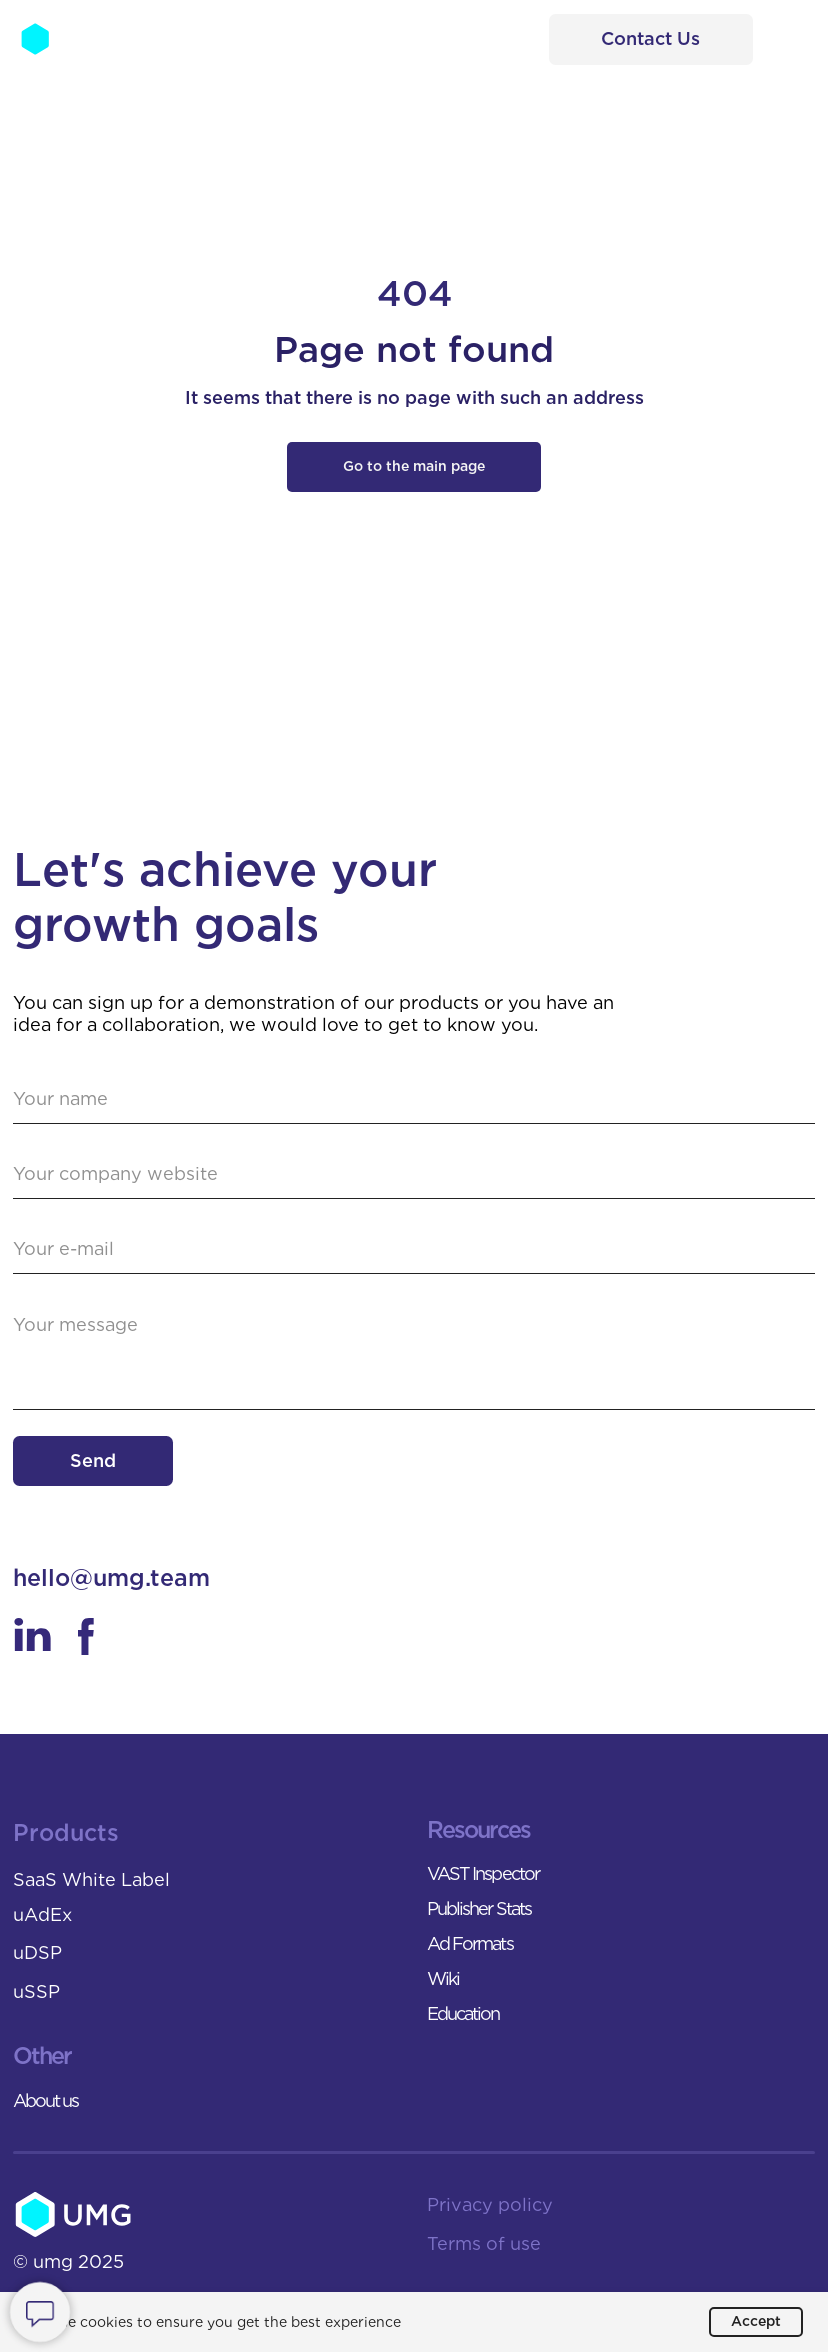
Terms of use (484, 2243)
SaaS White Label (91, 1879)
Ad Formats (470, 1943)
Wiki (443, 1978)
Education (463, 2013)
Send (93, 1460)
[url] (414, 1174)
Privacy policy (490, 2204)
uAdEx (42, 1914)
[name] (414, 1099)
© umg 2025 (68, 2261)
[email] (414, 1249)
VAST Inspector (483, 1873)
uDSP (37, 1952)
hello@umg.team (111, 1578)
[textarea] (414, 1355)
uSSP (36, 1991)
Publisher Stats (479, 1908)
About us (45, 2100)
